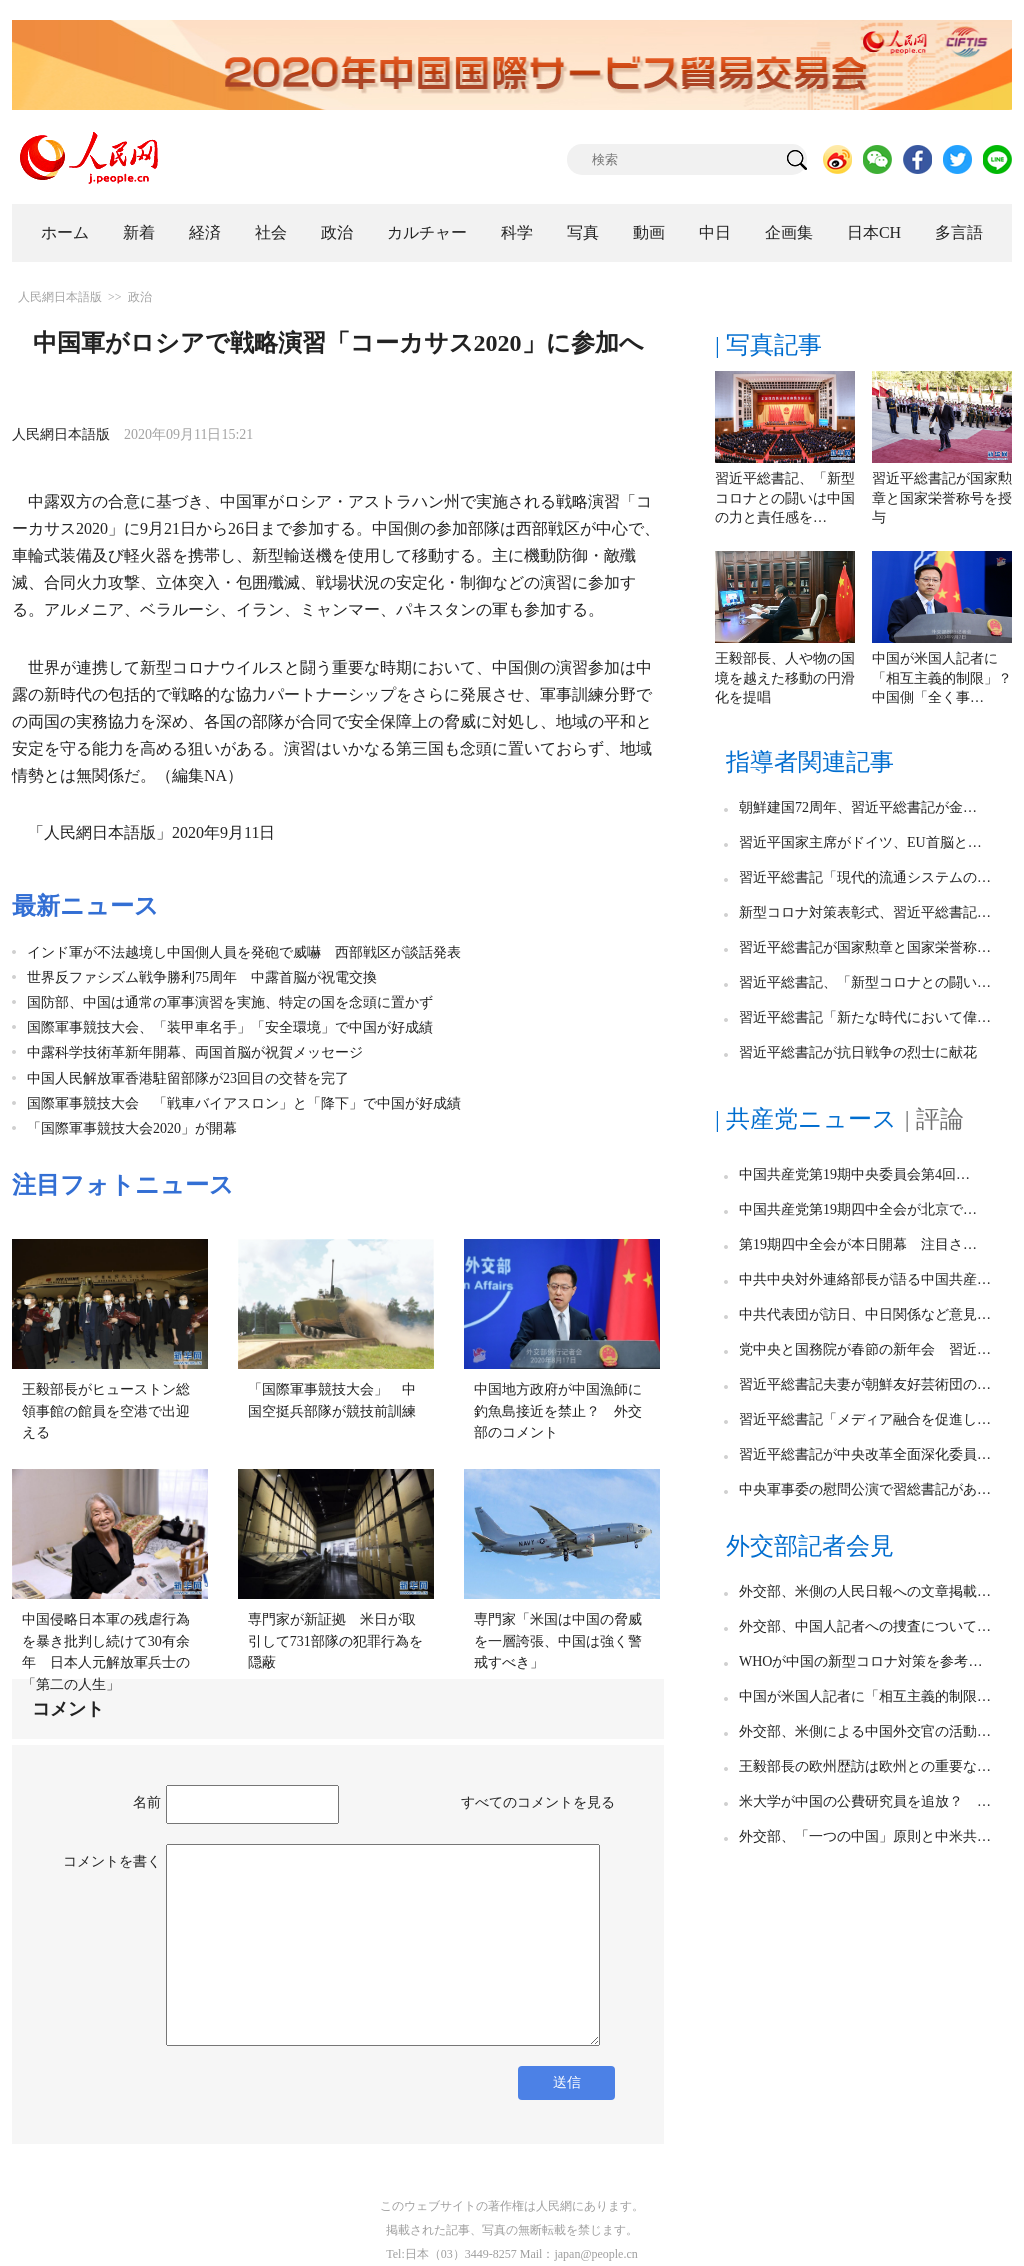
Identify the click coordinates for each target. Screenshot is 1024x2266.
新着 (139, 232)
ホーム (65, 232)
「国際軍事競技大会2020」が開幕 (132, 1128)
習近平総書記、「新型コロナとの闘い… (865, 982)
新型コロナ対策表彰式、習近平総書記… (865, 912)
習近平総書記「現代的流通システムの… (865, 877)
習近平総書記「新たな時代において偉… (865, 1017)
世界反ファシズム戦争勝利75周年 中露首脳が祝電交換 (202, 977)
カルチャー (427, 232)
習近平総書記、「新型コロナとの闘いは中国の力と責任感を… (785, 498)
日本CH (874, 232)
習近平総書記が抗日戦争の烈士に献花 (858, 1052)
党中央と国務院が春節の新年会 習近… (865, 1349)
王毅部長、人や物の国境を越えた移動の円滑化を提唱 (785, 678)
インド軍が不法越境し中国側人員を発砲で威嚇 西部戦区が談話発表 (244, 952)
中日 (715, 232)
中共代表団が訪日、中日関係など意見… (865, 1314)
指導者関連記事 (810, 762)
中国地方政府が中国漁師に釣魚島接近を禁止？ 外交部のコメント (558, 1411)
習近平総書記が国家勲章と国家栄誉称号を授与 (942, 498)
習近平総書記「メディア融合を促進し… (865, 1419)
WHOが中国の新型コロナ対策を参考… (860, 1661)
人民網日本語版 (60, 297)
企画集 (789, 232)
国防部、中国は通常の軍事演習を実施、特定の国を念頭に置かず (230, 1002)
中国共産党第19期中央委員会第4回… (854, 1174)
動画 (649, 232)
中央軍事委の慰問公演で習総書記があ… (865, 1489)
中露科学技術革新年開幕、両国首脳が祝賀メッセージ (195, 1052)
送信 (567, 2082)
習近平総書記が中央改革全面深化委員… (865, 1454)
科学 (517, 232)
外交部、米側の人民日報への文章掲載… (865, 1591)
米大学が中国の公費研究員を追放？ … (865, 1801)
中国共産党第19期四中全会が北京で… (858, 1209)
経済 (205, 232)
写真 (583, 232)
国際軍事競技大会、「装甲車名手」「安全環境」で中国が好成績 (230, 1027)
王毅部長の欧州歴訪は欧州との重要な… (865, 1766)
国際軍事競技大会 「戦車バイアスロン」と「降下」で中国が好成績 (244, 1103)
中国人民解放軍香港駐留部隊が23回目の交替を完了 (188, 1078)
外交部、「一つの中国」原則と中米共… (865, 1836)
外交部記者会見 (810, 1546)
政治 (337, 232)
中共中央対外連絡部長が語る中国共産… (865, 1279)
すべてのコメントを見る (538, 1802)
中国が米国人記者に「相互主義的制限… (865, 1696)
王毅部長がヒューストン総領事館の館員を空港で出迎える (106, 1411)
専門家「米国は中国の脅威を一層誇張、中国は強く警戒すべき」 (558, 1641)
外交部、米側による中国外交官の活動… (865, 1731)
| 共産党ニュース (806, 1119)
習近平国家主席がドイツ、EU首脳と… (860, 842)
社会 (271, 232)
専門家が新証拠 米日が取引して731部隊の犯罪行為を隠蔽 (335, 1641)
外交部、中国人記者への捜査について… (865, 1626)
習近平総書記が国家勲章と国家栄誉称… (865, 947)
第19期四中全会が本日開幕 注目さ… (858, 1244)
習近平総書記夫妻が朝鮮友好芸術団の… (865, 1384)
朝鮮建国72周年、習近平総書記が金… (858, 807)
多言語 (959, 232)
